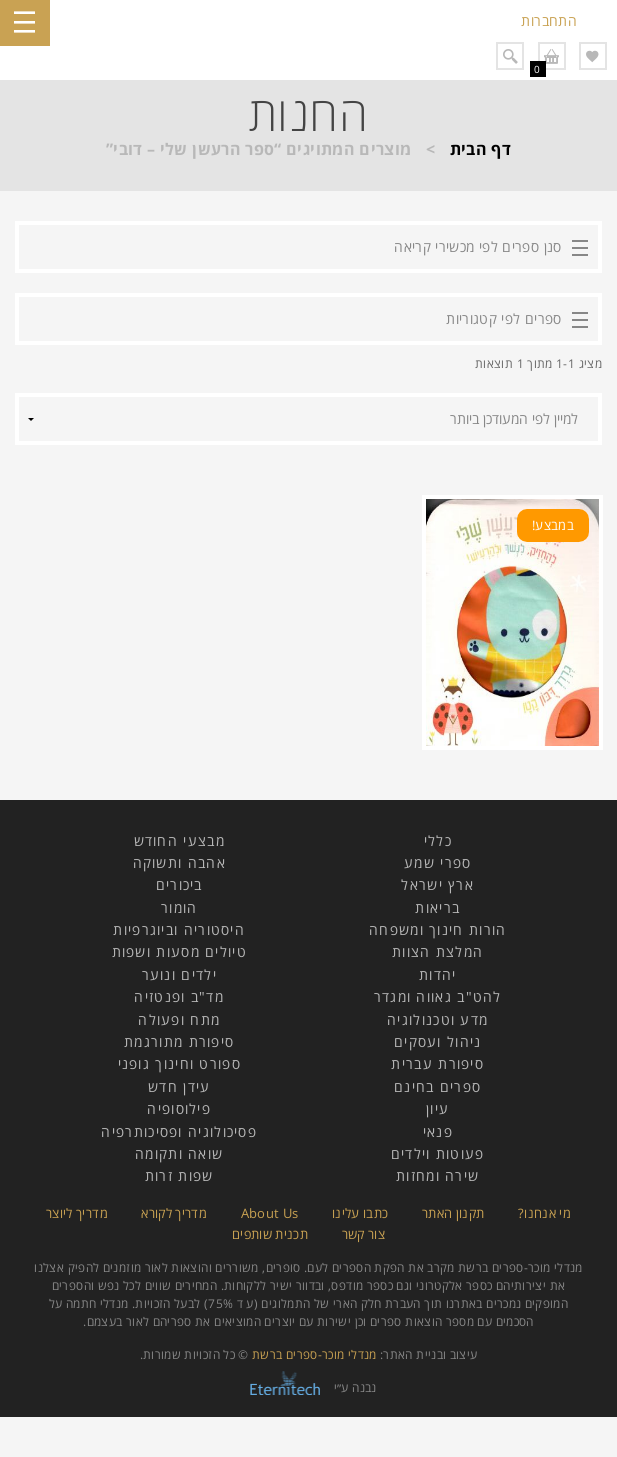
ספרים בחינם (437, 1086)
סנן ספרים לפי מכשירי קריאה (477, 246)
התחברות (549, 20)
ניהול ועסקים (438, 1041)
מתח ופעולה (179, 1019)
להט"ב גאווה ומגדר (438, 996)
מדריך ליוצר (77, 1213)
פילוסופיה (179, 1108)
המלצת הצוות (437, 951)
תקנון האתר (453, 1213)
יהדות (438, 974)
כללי (438, 840)
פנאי (438, 1131)
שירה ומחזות (437, 1175)
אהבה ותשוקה (179, 862)
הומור (179, 907)
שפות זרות (179, 1175)
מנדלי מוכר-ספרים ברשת (314, 1354)
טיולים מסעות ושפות (179, 951)
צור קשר (364, 1234)
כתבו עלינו (360, 1213)
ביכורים (179, 884)
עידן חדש (179, 1086)
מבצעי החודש (179, 840)
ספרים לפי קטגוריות (503, 318)
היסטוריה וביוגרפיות (179, 929)
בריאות (437, 907)
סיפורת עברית (437, 1063)
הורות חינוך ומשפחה (437, 929)
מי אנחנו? (544, 1213)
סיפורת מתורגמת (179, 1041)
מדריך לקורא (174, 1213)
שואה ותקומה (179, 1153)
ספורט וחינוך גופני (179, 1063)
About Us (270, 1213)
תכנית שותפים (270, 1234)
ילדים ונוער (179, 974)
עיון (437, 1108)
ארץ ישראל (437, 884)
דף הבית (481, 149)
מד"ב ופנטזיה (179, 996)
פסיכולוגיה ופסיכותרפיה (179, 1131)
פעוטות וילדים (438, 1153)
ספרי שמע (437, 862)
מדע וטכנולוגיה (437, 1019)
